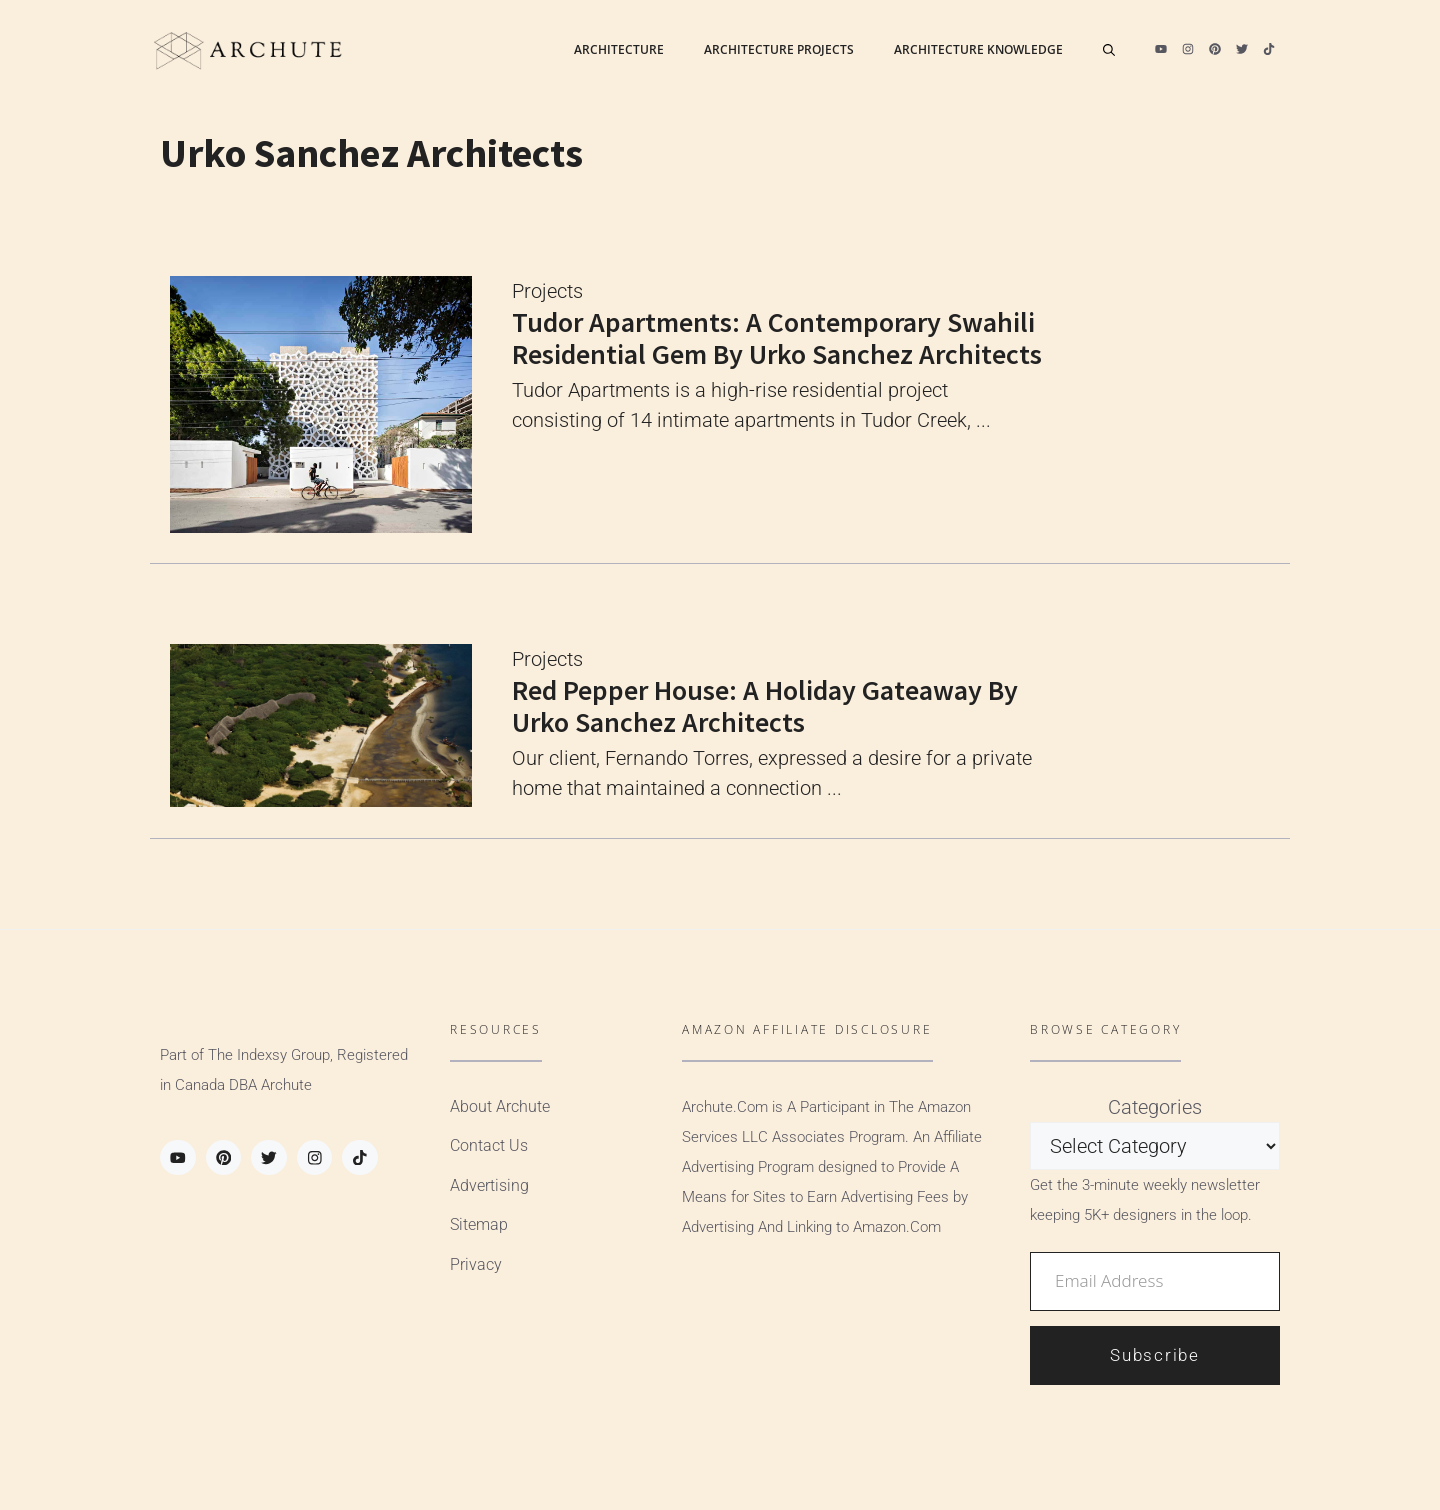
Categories (1155, 1107)
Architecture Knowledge (978, 49)
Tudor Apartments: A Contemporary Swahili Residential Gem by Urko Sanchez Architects (777, 338)
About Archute (500, 1106)
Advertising (489, 1185)
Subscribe (1154, 1355)
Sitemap (479, 1224)
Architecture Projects (779, 49)
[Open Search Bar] (1109, 50)
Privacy (476, 1264)
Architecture (619, 49)
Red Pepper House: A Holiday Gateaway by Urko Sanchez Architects (765, 706)
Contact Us (489, 1145)
